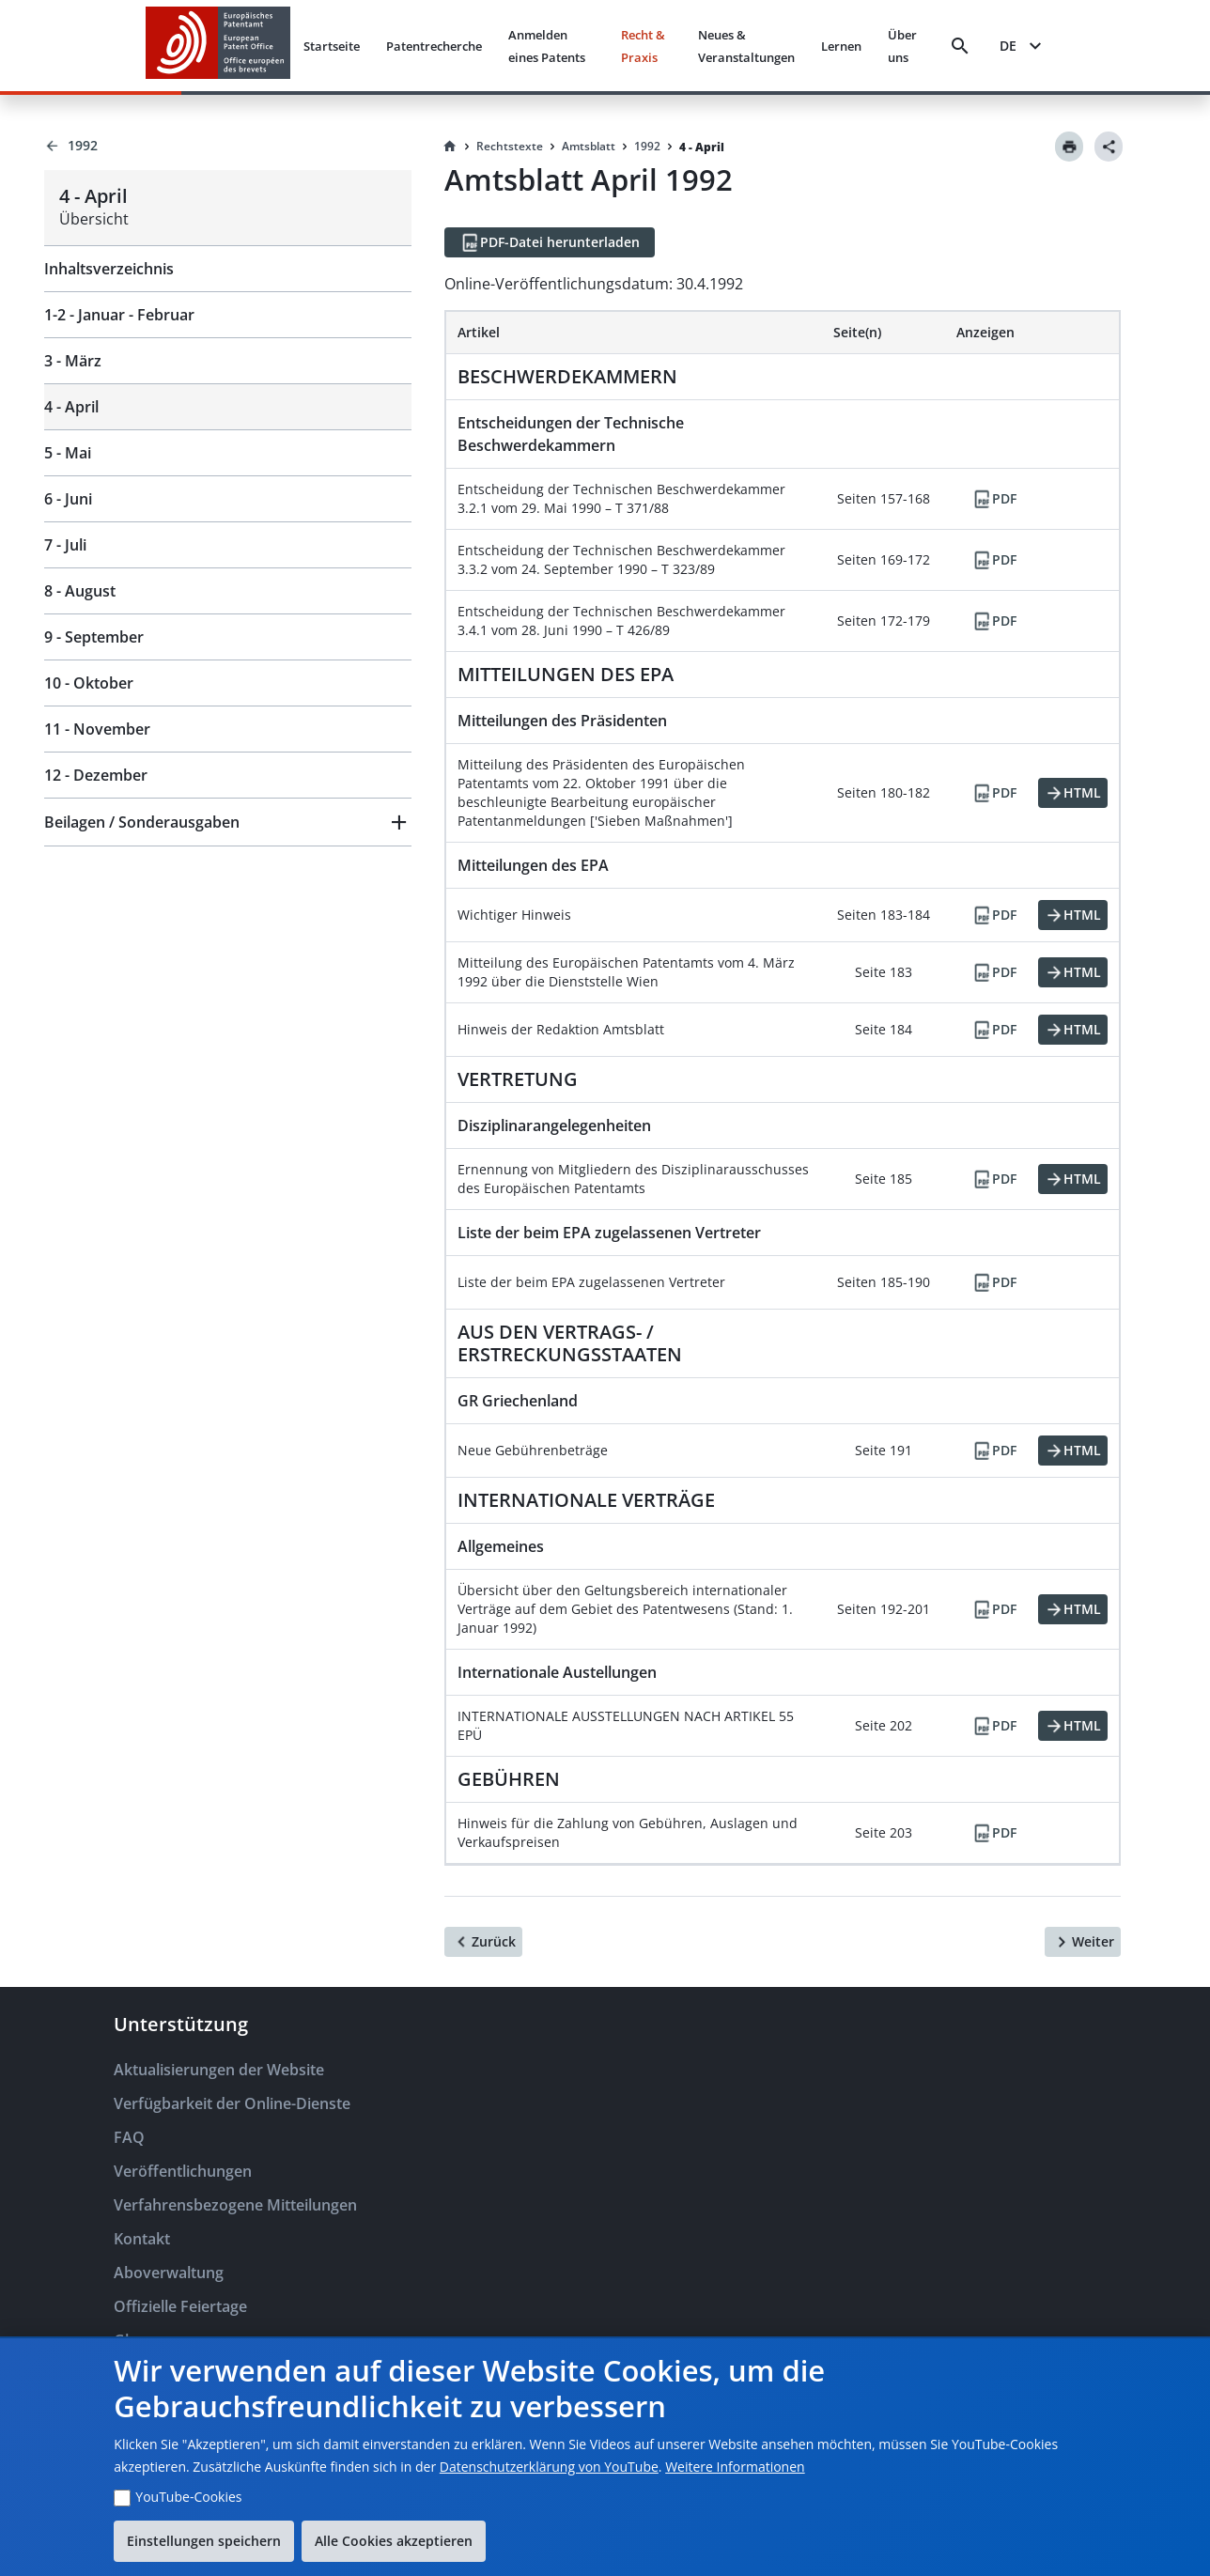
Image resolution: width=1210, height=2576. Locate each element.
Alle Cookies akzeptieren (394, 2541)
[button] (227, 822)
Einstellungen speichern (204, 2541)
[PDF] (994, 499)
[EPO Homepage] (218, 46)
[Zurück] (483, 1942)
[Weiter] (1083, 1942)
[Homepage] (450, 146)
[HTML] (1073, 793)
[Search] (960, 46)
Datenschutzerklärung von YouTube (549, 2466)
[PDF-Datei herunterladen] (549, 242)
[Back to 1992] (227, 145)
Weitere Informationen (734, 2466)
